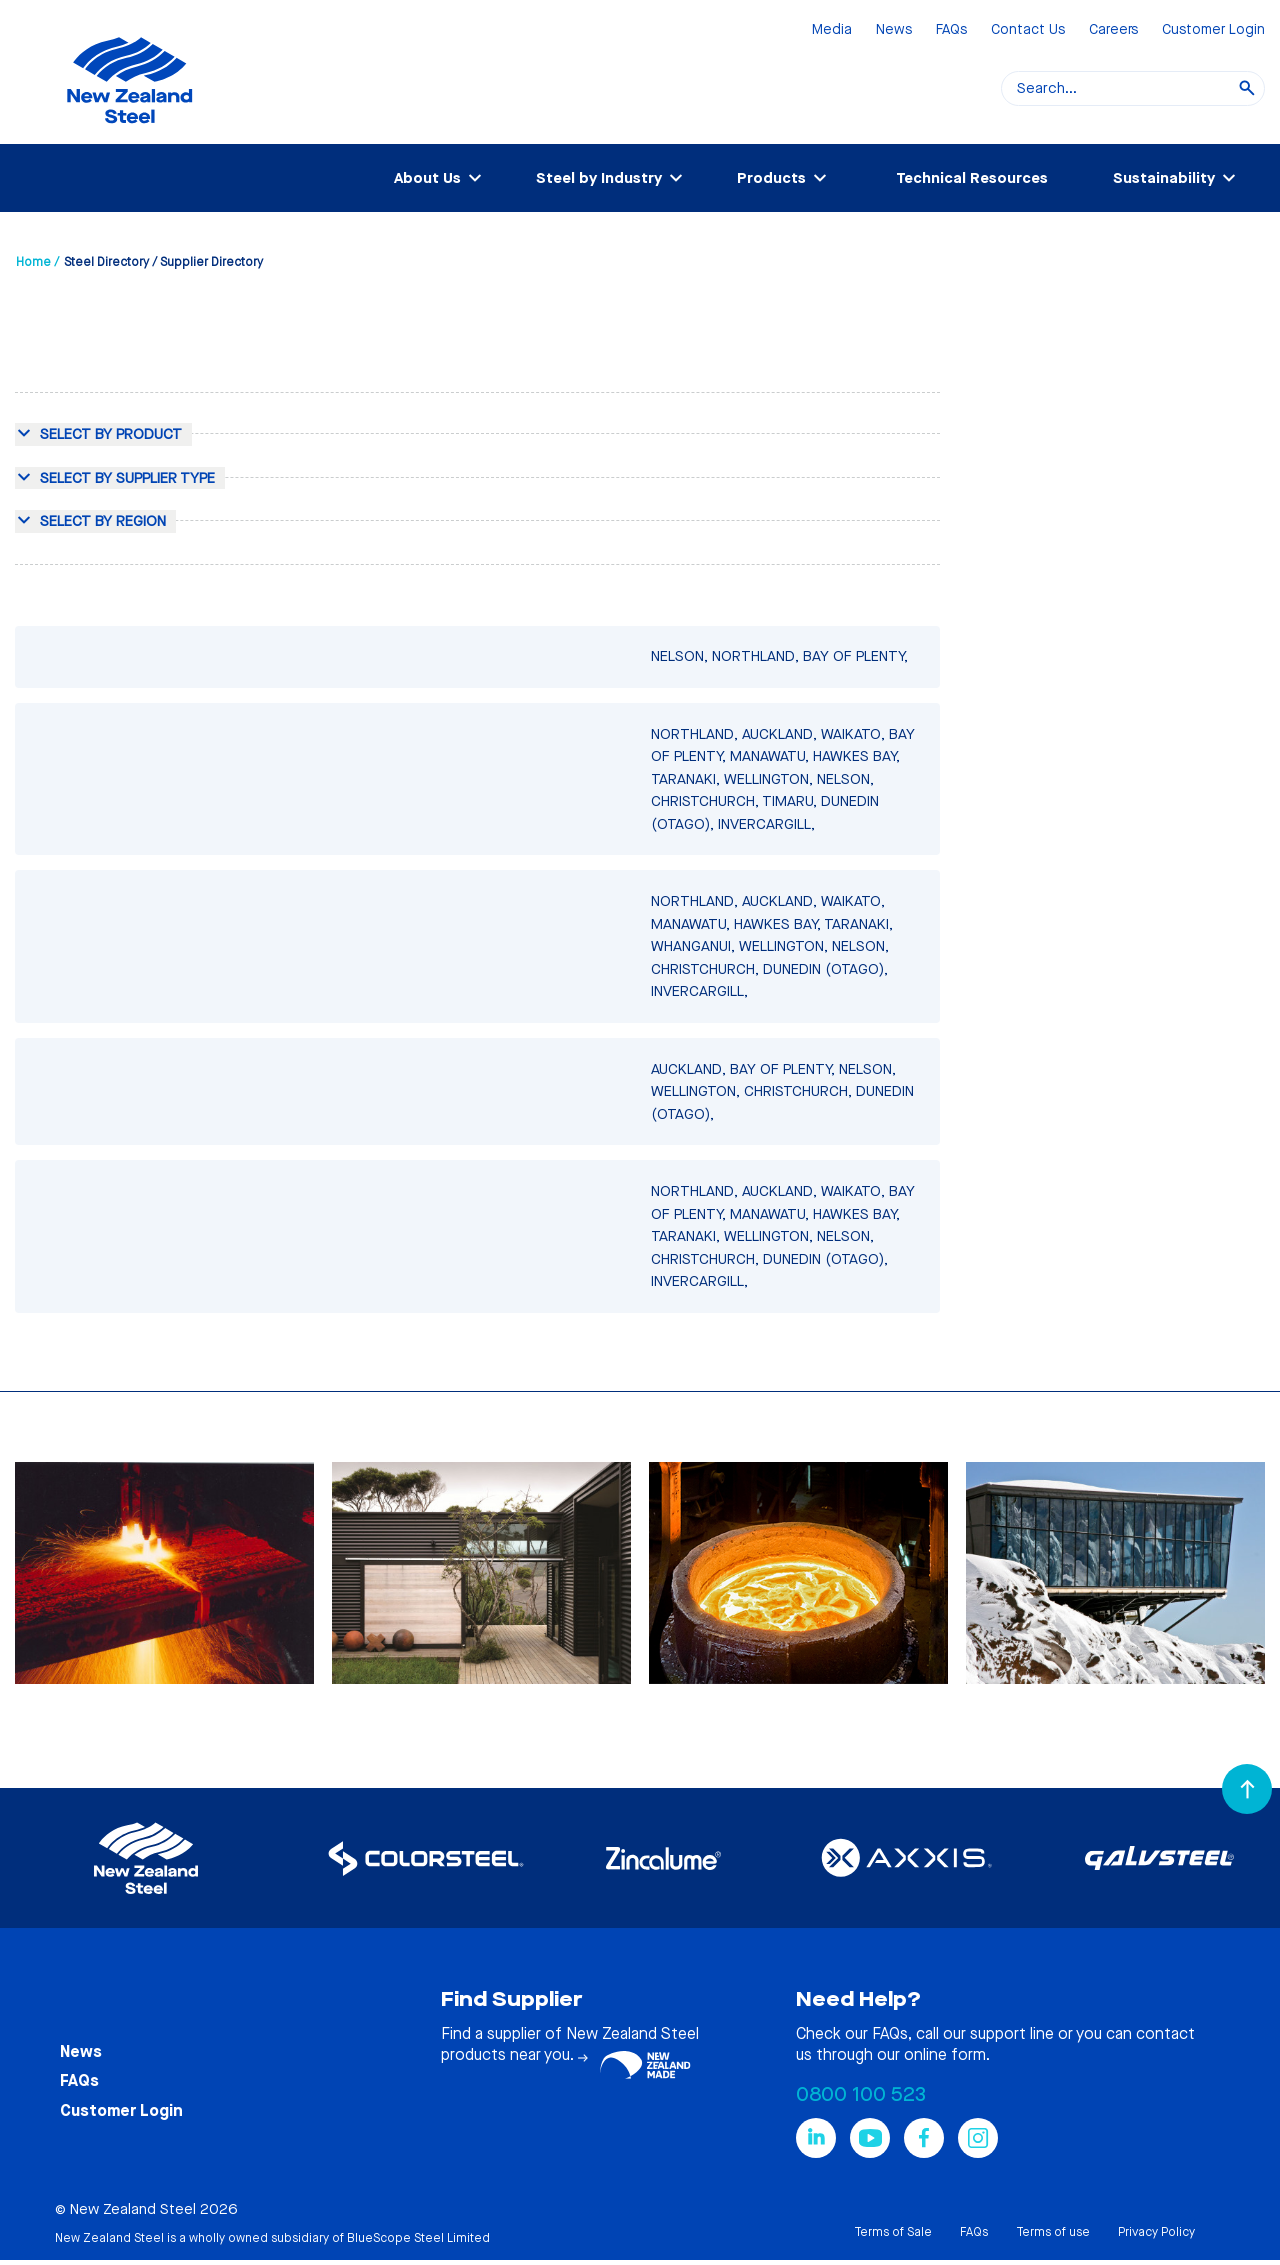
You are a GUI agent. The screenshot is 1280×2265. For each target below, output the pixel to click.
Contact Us (1028, 30)
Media (832, 30)
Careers (1113, 30)
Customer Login (1213, 30)
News (894, 30)
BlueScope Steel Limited (418, 2238)
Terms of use (1053, 2232)
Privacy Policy (1156, 2232)
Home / (37, 262)
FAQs (951, 30)
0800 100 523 (861, 2094)
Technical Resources (972, 178)
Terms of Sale (893, 2232)
